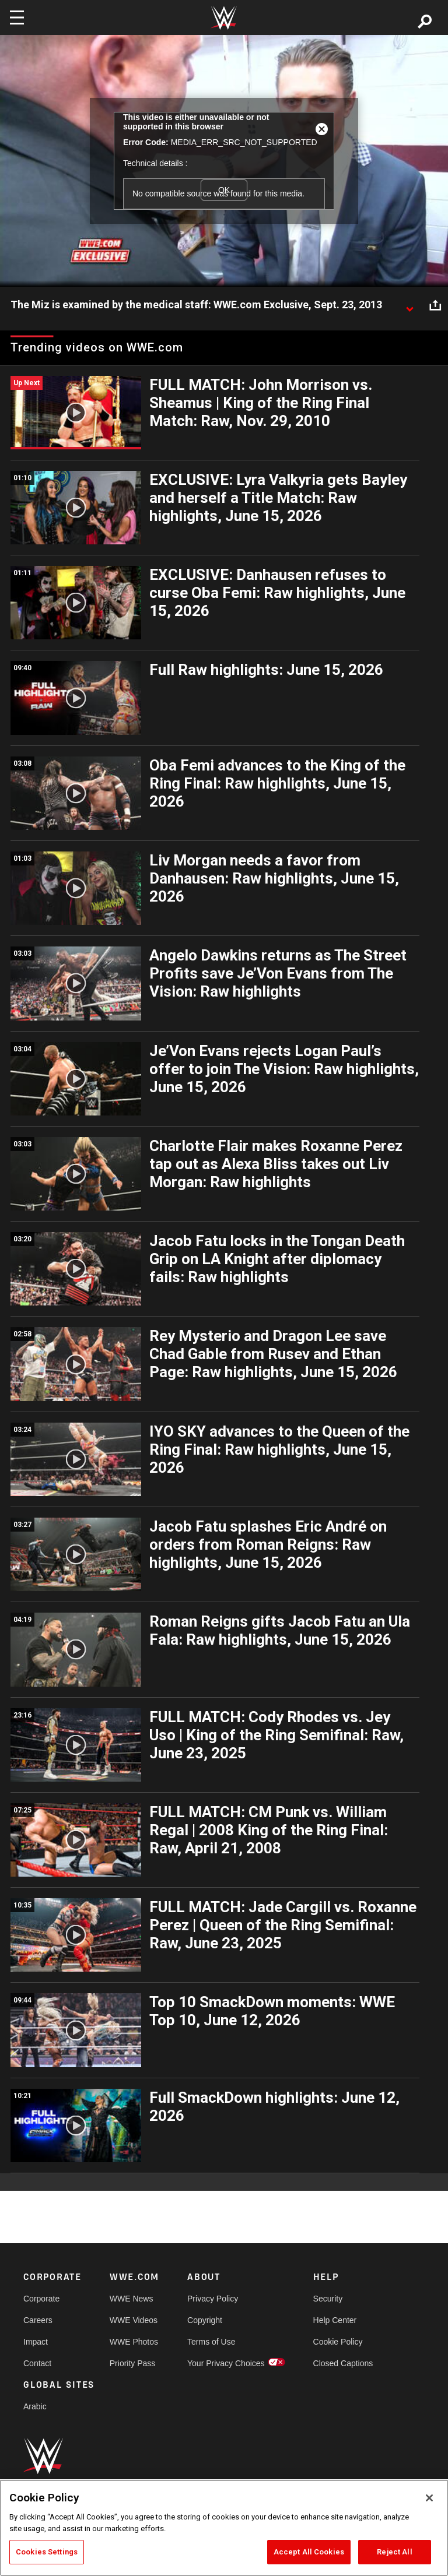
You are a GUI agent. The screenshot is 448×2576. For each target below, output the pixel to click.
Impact (35, 2341)
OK (224, 190)
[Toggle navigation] (17, 17)
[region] (224, 2527)
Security (328, 2298)
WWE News (131, 2298)
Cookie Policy (338, 2341)
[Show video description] (409, 305)
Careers (37, 2320)
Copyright (204, 2320)
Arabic (35, 2406)
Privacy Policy (212, 2298)
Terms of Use (211, 2341)
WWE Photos (134, 2341)
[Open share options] (435, 305)
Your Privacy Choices (226, 2363)
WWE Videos (134, 2320)
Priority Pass (133, 2363)
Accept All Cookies (309, 2551)
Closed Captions (343, 2363)
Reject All (394, 2551)
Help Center (335, 2320)
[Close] (429, 2498)
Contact (37, 2363)
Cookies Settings (47, 2551)
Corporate (41, 2298)
